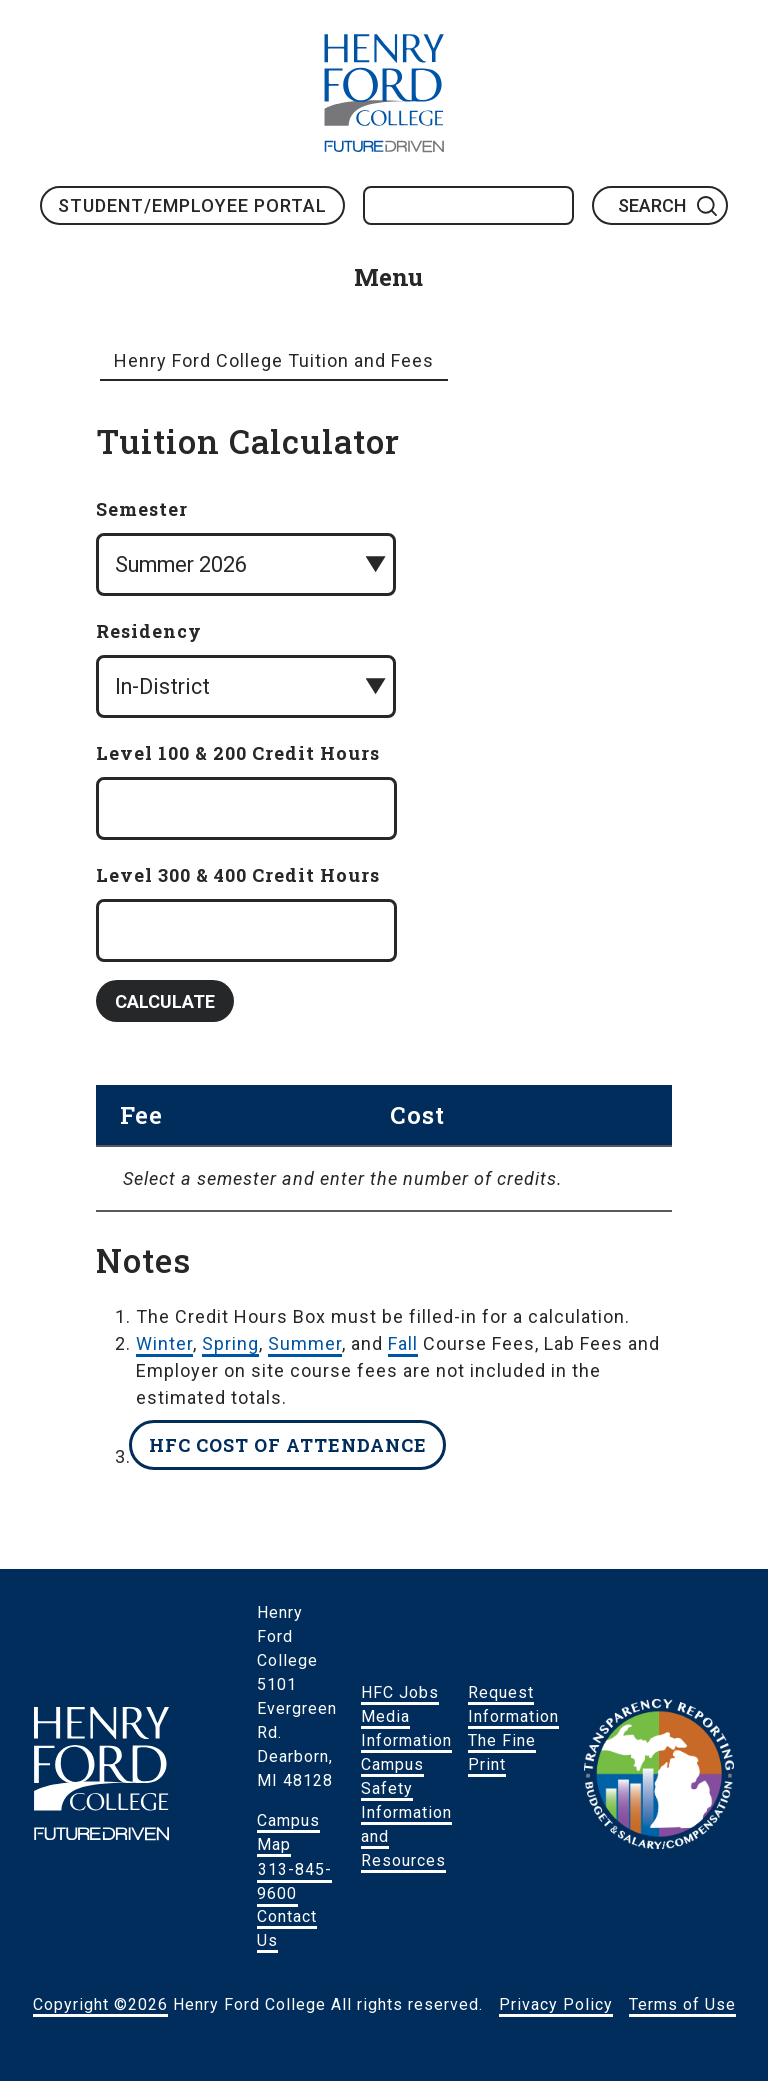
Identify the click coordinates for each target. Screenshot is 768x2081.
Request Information (513, 1704)
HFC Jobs (400, 1692)
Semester (142, 509)
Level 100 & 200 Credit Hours (238, 753)
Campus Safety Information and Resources (406, 1812)
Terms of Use (682, 2004)
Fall (403, 1343)
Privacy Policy (556, 2004)
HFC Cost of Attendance (288, 1445)
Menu (388, 277)
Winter (164, 1343)
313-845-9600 (295, 1880)
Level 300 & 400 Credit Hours (238, 875)
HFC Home (384, 93)
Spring (230, 1343)
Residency (149, 631)
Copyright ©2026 (100, 2004)
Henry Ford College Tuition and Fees (274, 360)
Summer (305, 1343)
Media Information (406, 1728)
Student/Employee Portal (192, 205)
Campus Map (288, 1832)
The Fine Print (502, 1752)
